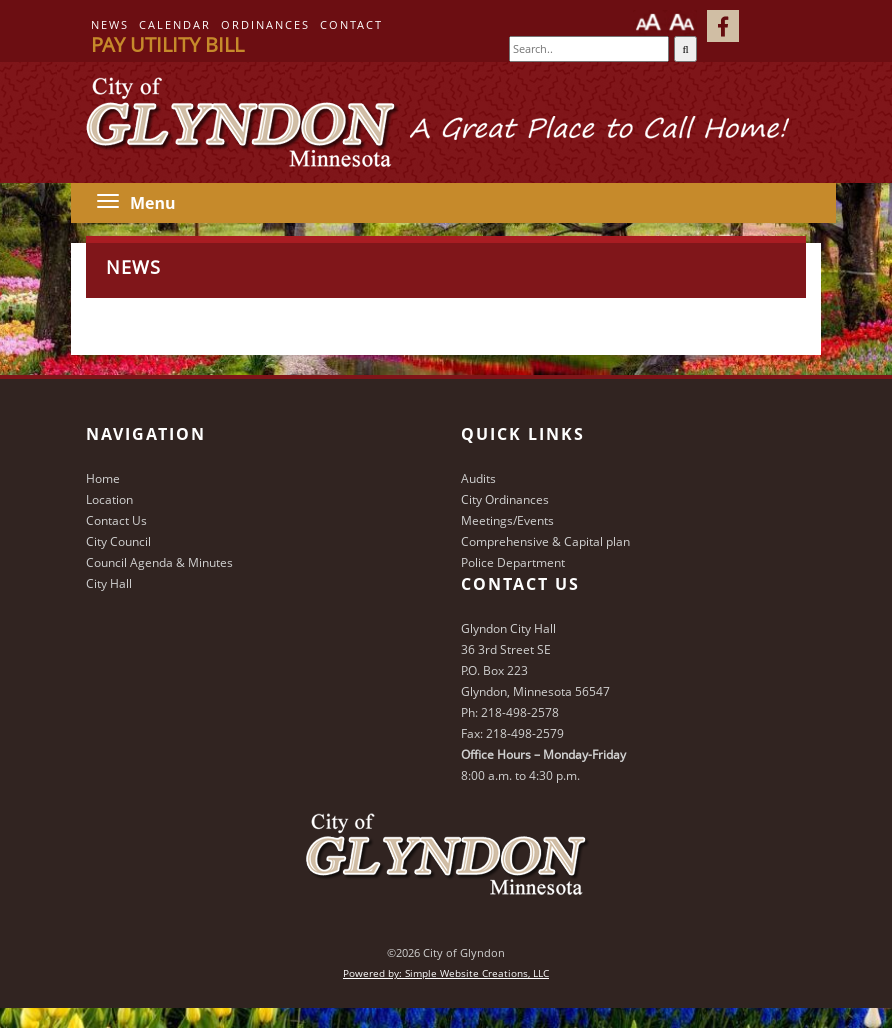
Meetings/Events (507, 520)
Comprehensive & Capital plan (545, 541)
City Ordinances (505, 499)
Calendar (175, 24)
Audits (478, 478)
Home (103, 478)
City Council (118, 541)
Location (109, 499)
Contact (351, 24)
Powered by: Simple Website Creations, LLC (446, 973)
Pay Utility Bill (167, 44)
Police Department (513, 562)
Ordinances (265, 24)
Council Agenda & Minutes (159, 562)
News (110, 24)
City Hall (109, 583)
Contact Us (116, 520)
